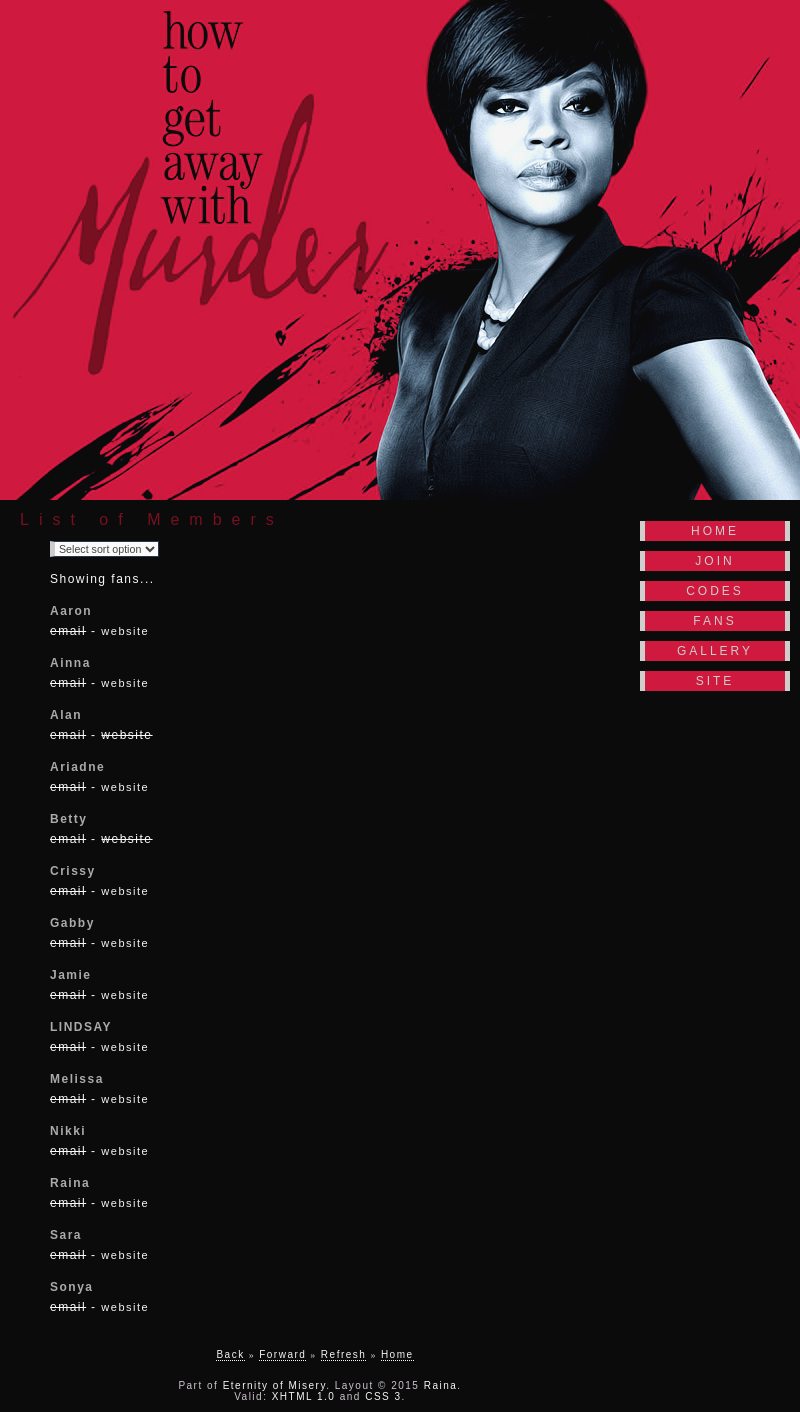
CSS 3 (383, 1396)
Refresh (344, 1354)
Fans (714, 621)
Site (715, 681)
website (125, 631)
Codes (715, 591)
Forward (282, 1354)
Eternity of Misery (275, 1385)
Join (714, 561)
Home (715, 531)
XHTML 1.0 (304, 1396)
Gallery (715, 651)
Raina (441, 1385)
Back (230, 1354)
